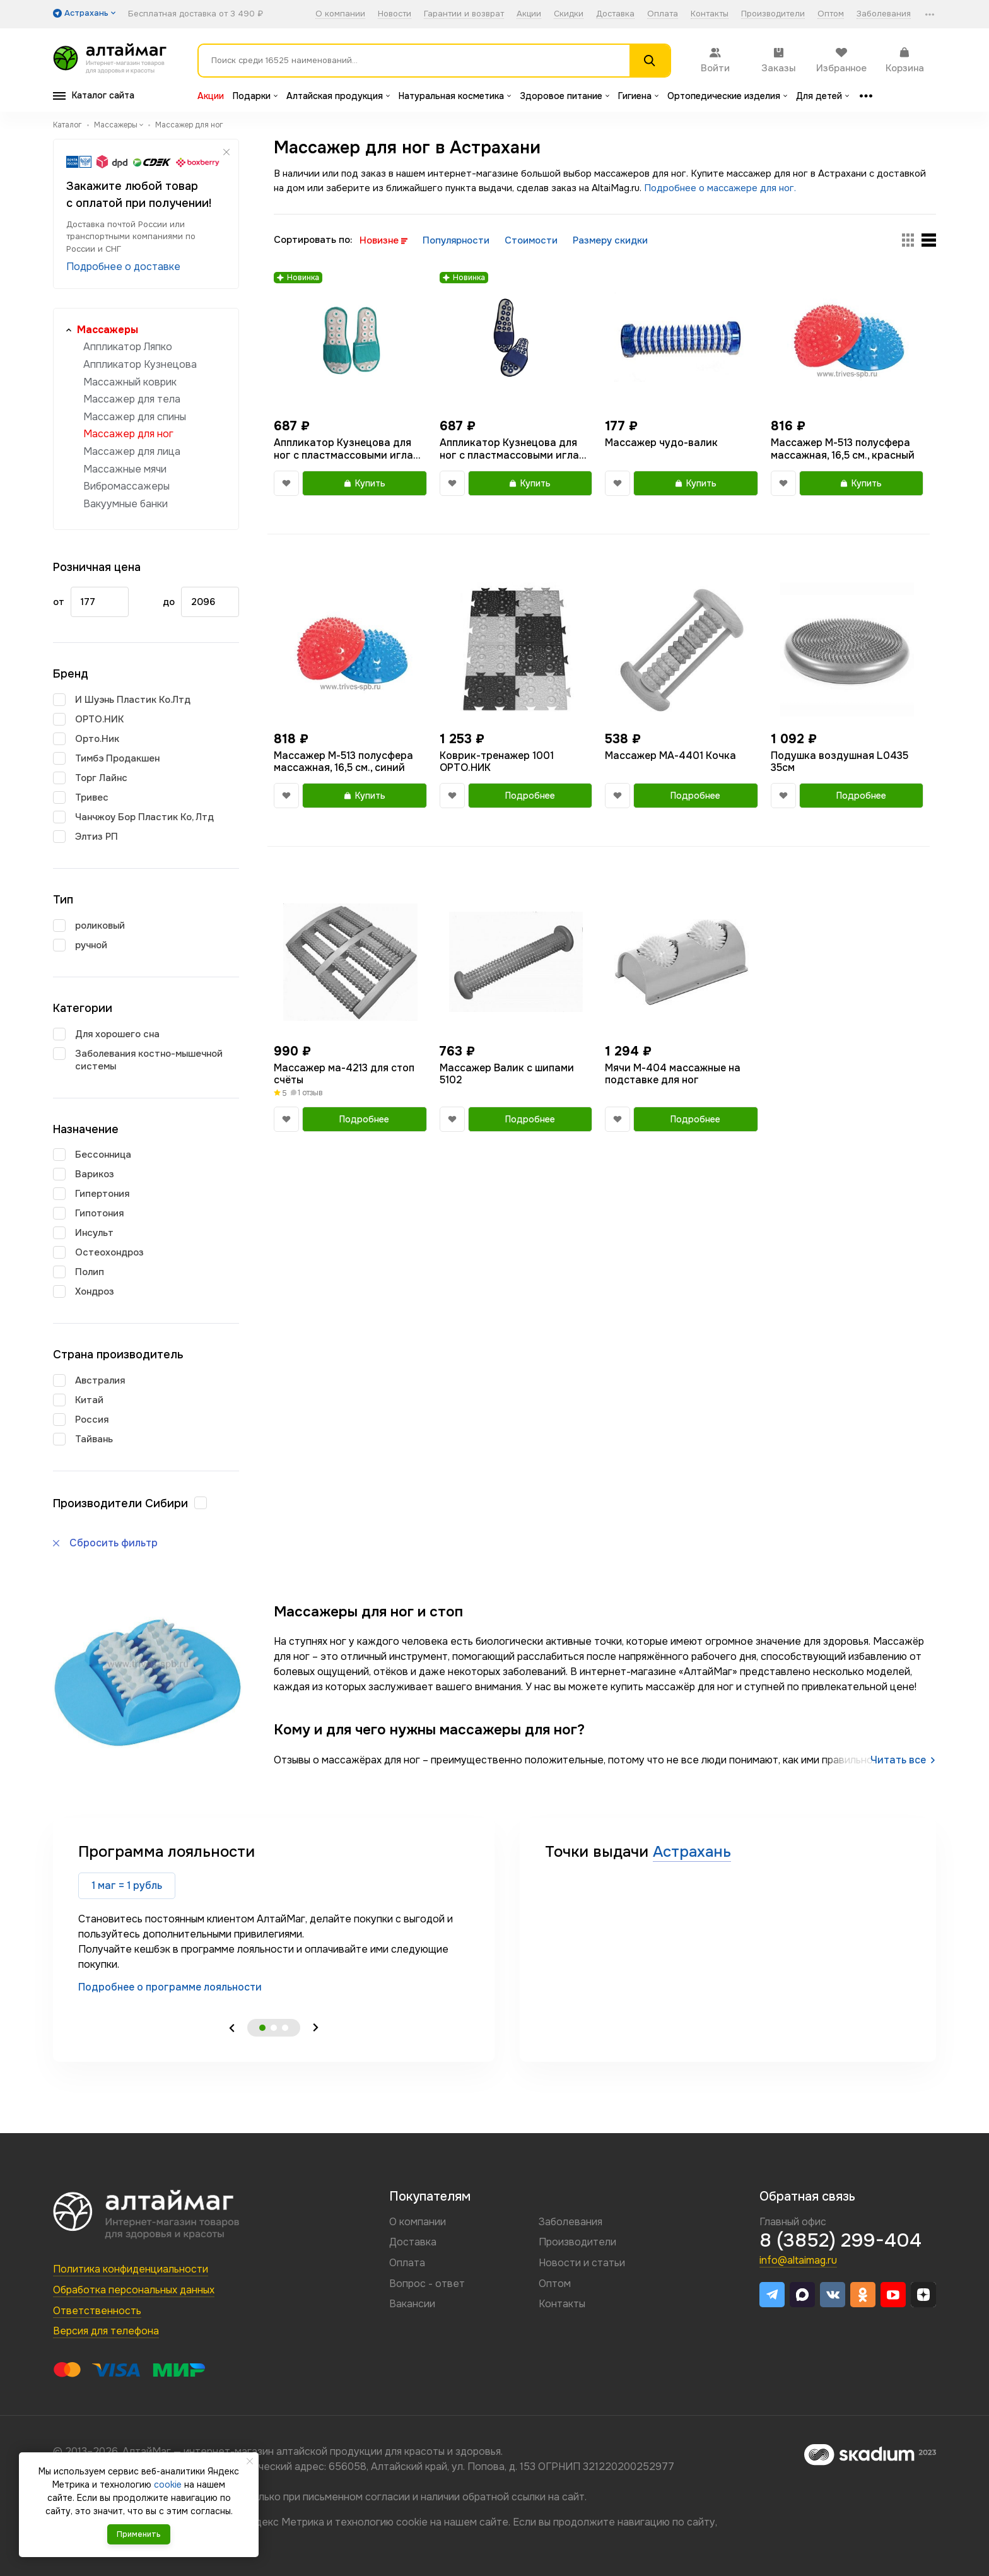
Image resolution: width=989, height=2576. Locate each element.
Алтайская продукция (338, 96)
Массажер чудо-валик (661, 443)
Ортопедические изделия (727, 96)
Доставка (615, 14)
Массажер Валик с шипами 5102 (507, 1074)
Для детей (822, 96)
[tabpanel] (273, 1918)
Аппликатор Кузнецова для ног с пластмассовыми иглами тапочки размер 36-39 (350, 449)
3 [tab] (285, 2028)
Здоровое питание (564, 96)
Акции (529, 14)
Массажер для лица (131, 451)
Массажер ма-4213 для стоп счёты (344, 1074)
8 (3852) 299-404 (840, 2240)
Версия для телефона (106, 2331)
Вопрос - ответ (427, 2283)
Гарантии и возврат (464, 14)
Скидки (568, 14)
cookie (412, 2522)
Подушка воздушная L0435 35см (839, 761)
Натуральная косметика (455, 96)
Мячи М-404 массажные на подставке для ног (672, 1074)
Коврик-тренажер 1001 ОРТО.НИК (497, 761)
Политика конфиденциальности (130, 2269)
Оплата (662, 14)
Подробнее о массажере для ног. (720, 188)
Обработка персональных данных (133, 2290)
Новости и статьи (582, 2262)
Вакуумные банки (125, 503)
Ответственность (97, 2310)
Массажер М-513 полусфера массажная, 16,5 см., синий (343, 761)
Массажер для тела (131, 399)
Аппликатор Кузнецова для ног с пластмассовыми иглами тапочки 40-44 (516, 449)
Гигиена (638, 96)
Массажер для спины (134, 416)
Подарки (255, 96)
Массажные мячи (125, 469)
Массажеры (107, 329)
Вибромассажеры (126, 486)
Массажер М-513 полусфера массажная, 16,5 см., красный (843, 449)
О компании (340, 14)
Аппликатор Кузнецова (140, 364)
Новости (394, 14)
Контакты (710, 14)
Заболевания (884, 14)
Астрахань (692, 1851)
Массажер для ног (128, 433)
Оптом (830, 14)
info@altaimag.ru (798, 2260)
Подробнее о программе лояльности (170, 1987)
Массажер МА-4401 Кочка (670, 756)
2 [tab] (274, 2028)
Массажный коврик (130, 382)
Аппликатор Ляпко (127, 346)
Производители (773, 14)
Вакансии (412, 2303)
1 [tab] (262, 2028)
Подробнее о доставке (123, 266)
